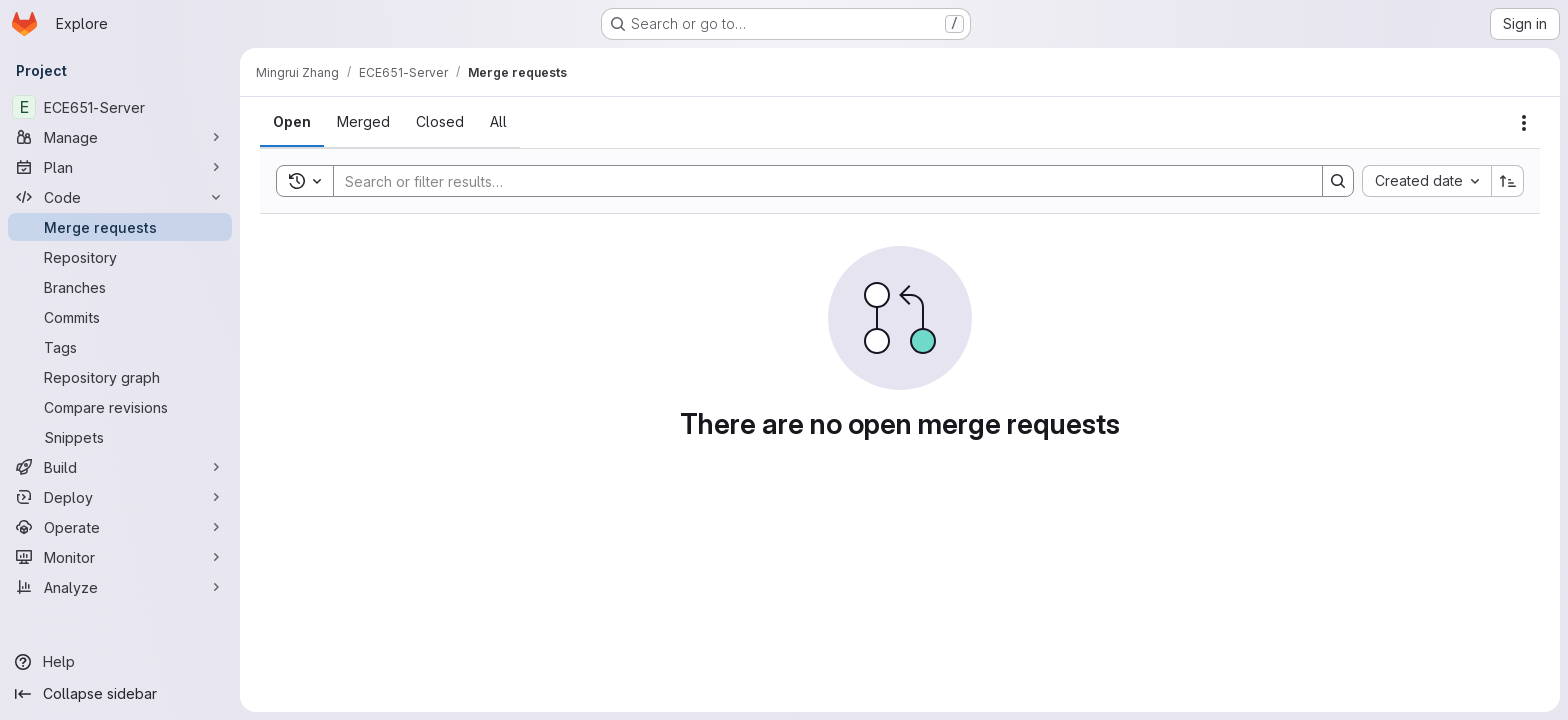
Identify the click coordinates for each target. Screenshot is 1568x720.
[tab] (292, 122)
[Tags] (120, 347)
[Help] (120, 662)
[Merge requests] (120, 227)
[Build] (120, 467)
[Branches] (120, 287)
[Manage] (120, 137)
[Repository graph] (120, 377)
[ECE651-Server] (120, 107)
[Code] (120, 197)
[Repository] (120, 257)
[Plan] (120, 167)
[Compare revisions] (120, 407)
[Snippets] (120, 437)
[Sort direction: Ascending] (1508, 181)
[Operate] (120, 527)
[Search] (818, 181)
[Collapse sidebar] (120, 694)
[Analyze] (120, 587)
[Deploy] (120, 497)
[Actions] (1524, 123)
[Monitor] (120, 557)
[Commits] (120, 317)
